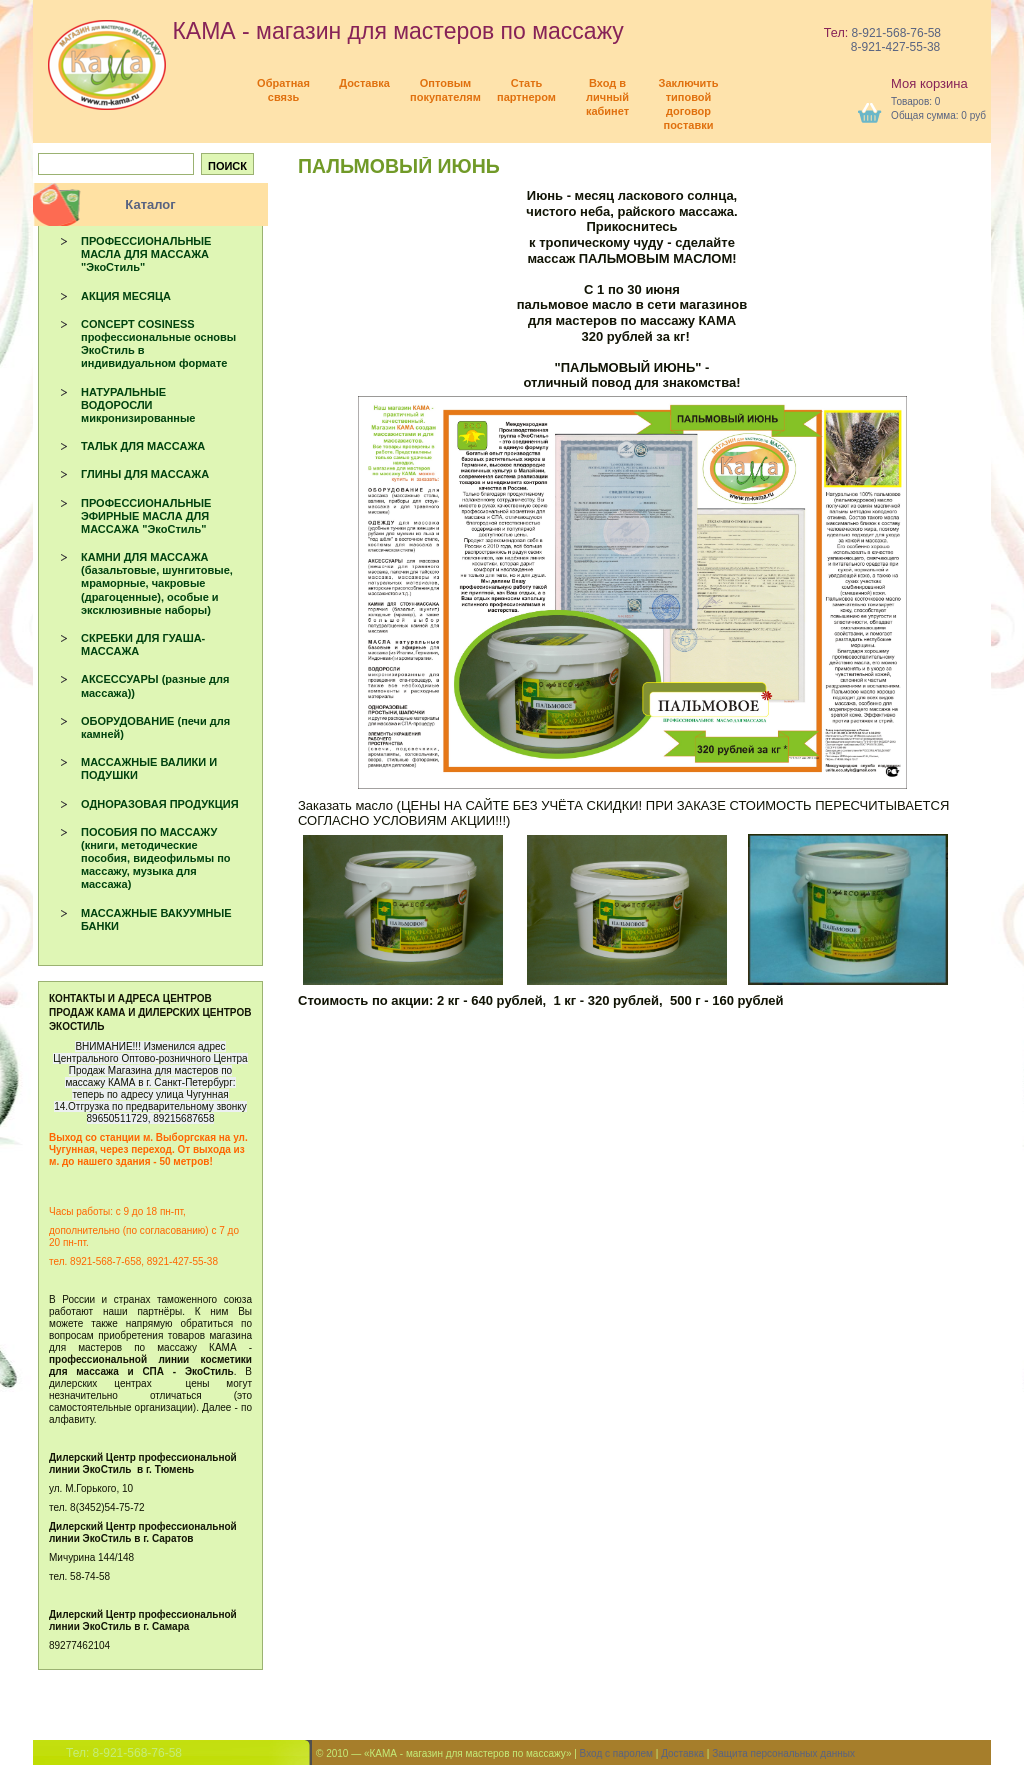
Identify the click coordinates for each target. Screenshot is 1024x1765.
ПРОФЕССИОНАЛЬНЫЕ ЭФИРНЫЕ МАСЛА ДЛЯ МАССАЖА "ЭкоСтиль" (146, 516)
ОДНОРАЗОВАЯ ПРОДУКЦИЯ (160, 804)
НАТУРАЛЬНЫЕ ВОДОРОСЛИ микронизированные (138, 405)
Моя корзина (929, 83)
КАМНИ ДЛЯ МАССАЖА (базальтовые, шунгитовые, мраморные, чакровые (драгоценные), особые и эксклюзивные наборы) (157, 583)
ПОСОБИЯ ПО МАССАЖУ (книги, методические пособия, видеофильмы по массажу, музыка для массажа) (156, 858)
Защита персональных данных (783, 1753)
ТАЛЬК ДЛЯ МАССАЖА (143, 446)
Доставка (682, 1753)
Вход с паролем (616, 1753)
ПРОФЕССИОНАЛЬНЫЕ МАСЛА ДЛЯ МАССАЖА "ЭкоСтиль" (146, 254)
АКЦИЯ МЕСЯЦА (126, 296)
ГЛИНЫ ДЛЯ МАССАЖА (145, 474)
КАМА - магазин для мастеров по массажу (336, 31)
